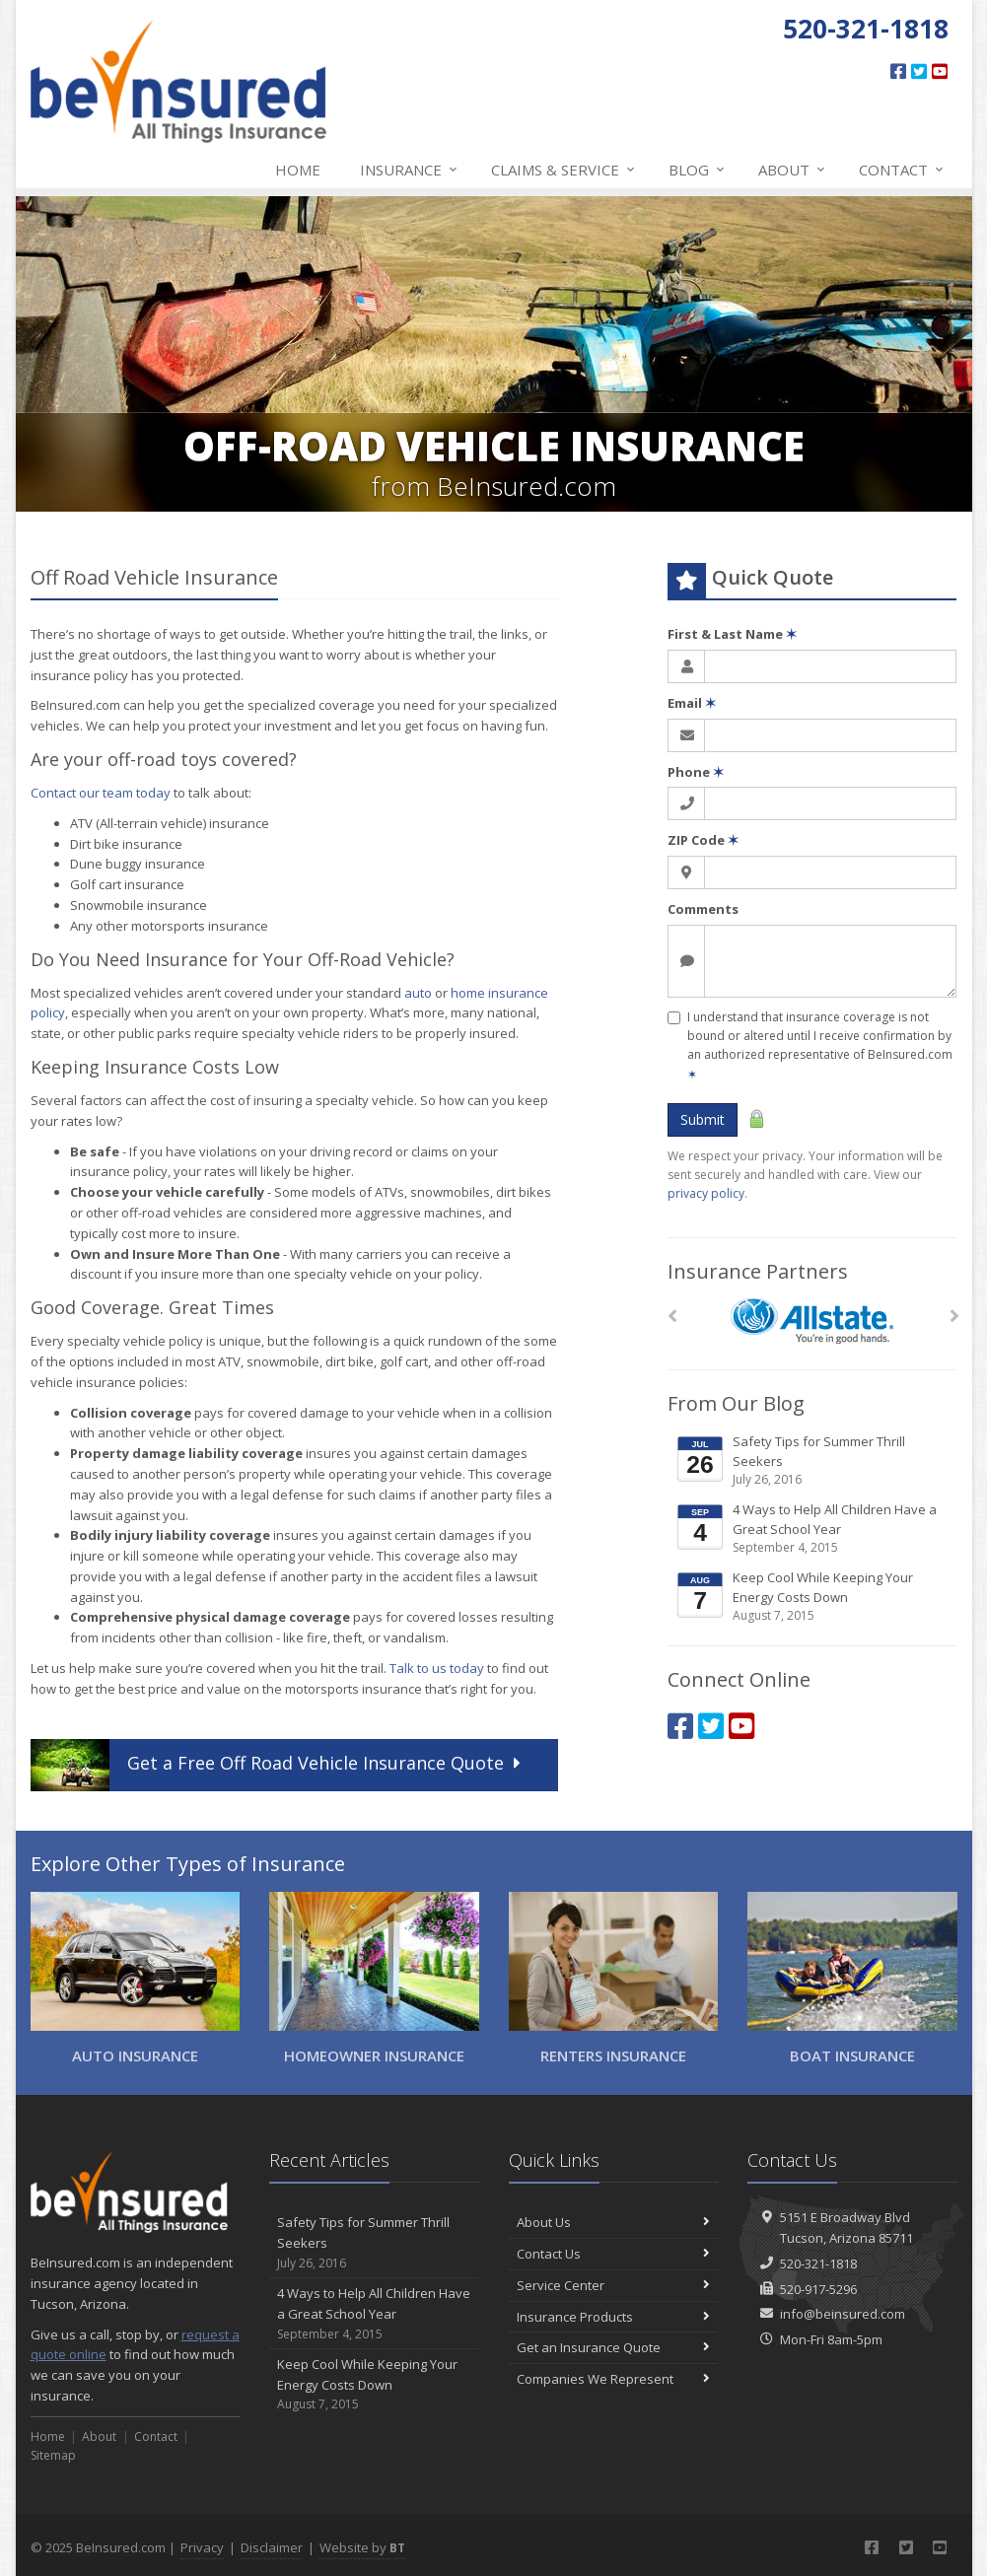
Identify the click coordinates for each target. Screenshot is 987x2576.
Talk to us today (436, 1668)
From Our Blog (736, 1403)
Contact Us (614, 2254)
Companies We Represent (614, 2379)
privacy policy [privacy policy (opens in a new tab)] (706, 1193)
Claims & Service (564, 169)
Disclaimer (272, 2547)
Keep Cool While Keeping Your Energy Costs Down (813, 1596)
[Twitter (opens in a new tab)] (919, 71)
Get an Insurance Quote (614, 2347)
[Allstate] (812, 1321)
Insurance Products (614, 2317)
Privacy (202, 2547)
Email (692, 703)
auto (418, 993)
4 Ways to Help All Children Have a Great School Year (813, 1528)
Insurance (409, 169)
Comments (703, 909)
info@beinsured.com (842, 2314)
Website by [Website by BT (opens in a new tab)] (362, 2547)
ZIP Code (703, 840)
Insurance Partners (758, 1271)
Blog (698, 169)
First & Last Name (732, 634)
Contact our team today (101, 792)
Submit (702, 1119)
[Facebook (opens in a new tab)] (898, 71)
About (792, 169)
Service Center (614, 2285)
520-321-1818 (818, 2263)
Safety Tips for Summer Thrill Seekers (813, 1460)
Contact (902, 169)
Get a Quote (279, 1765)
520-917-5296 (818, 2289)
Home (297, 169)
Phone (696, 772)
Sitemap (53, 2455)
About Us (614, 2222)
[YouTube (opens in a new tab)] (940, 71)
